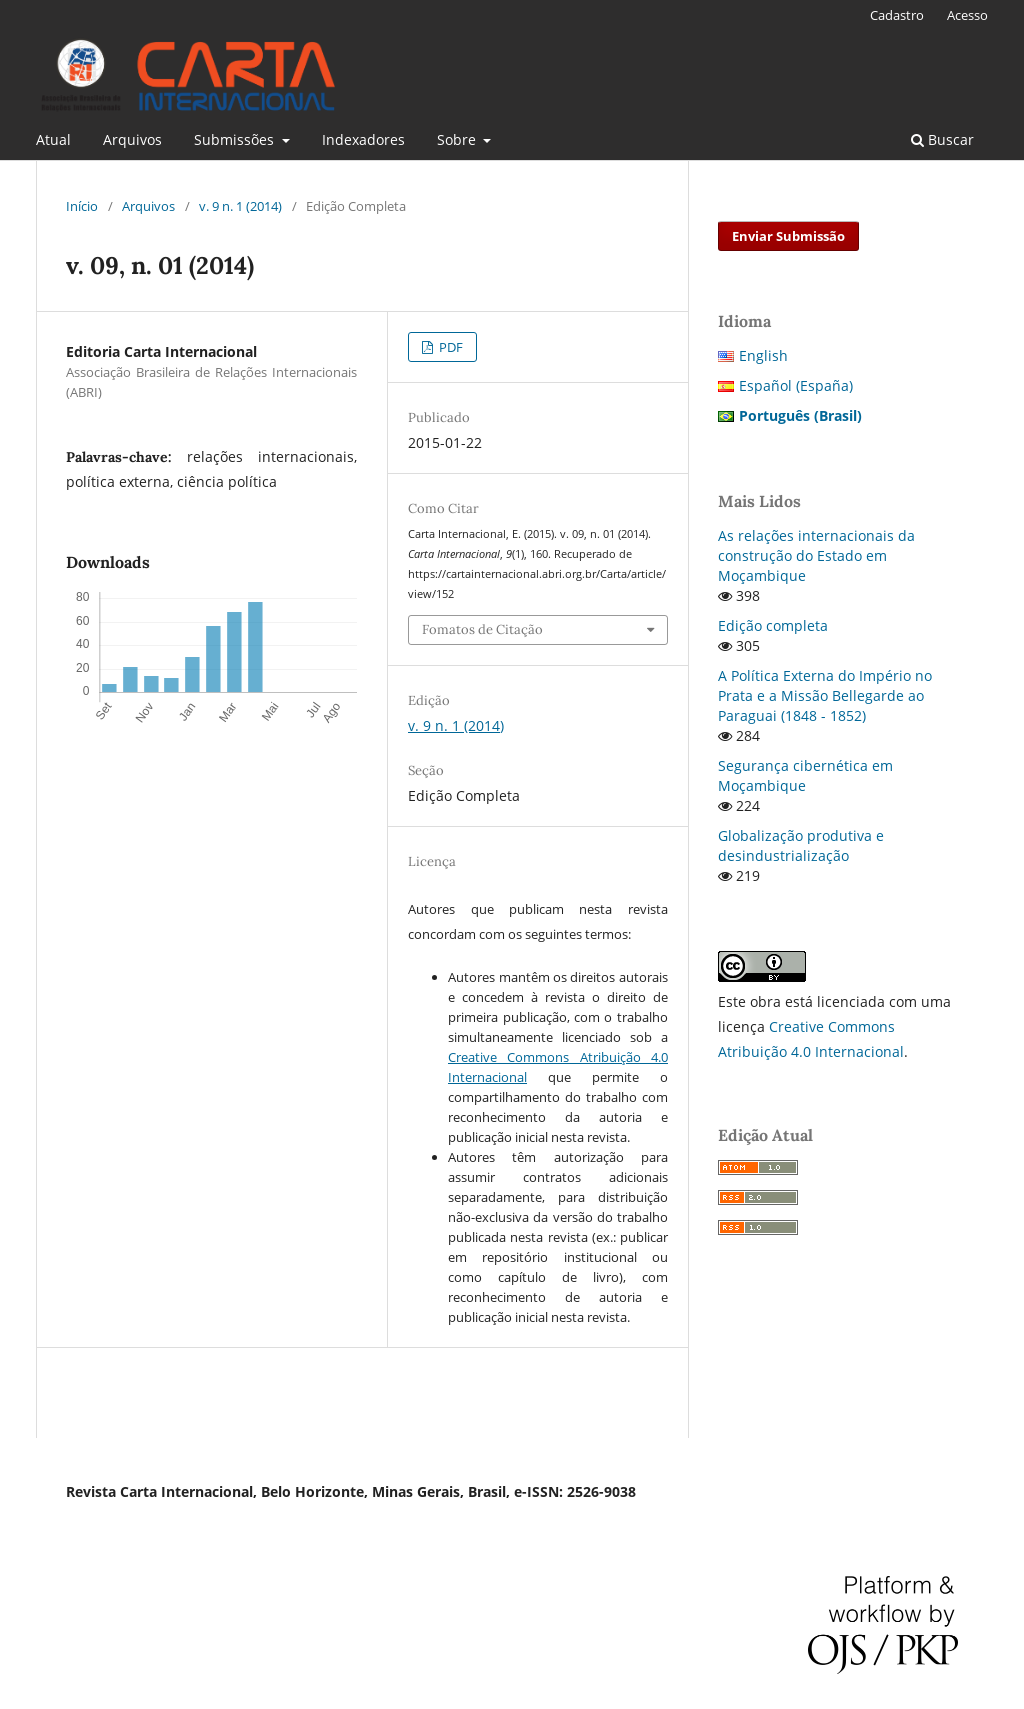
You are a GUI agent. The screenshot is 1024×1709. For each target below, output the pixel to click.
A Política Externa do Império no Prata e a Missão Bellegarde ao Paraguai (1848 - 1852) (825, 695)
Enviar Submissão (788, 236)
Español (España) (796, 385)
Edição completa (773, 625)
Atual (53, 139)
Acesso (967, 15)
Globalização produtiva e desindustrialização (801, 845)
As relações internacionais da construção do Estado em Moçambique (816, 555)
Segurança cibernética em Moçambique (805, 775)
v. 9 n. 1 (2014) (240, 206)
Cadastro (897, 15)
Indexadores (363, 139)
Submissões (236, 139)
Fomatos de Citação (482, 629)
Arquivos (132, 139)
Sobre (458, 139)
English (763, 355)
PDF (449, 347)
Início (82, 206)
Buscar (942, 139)
